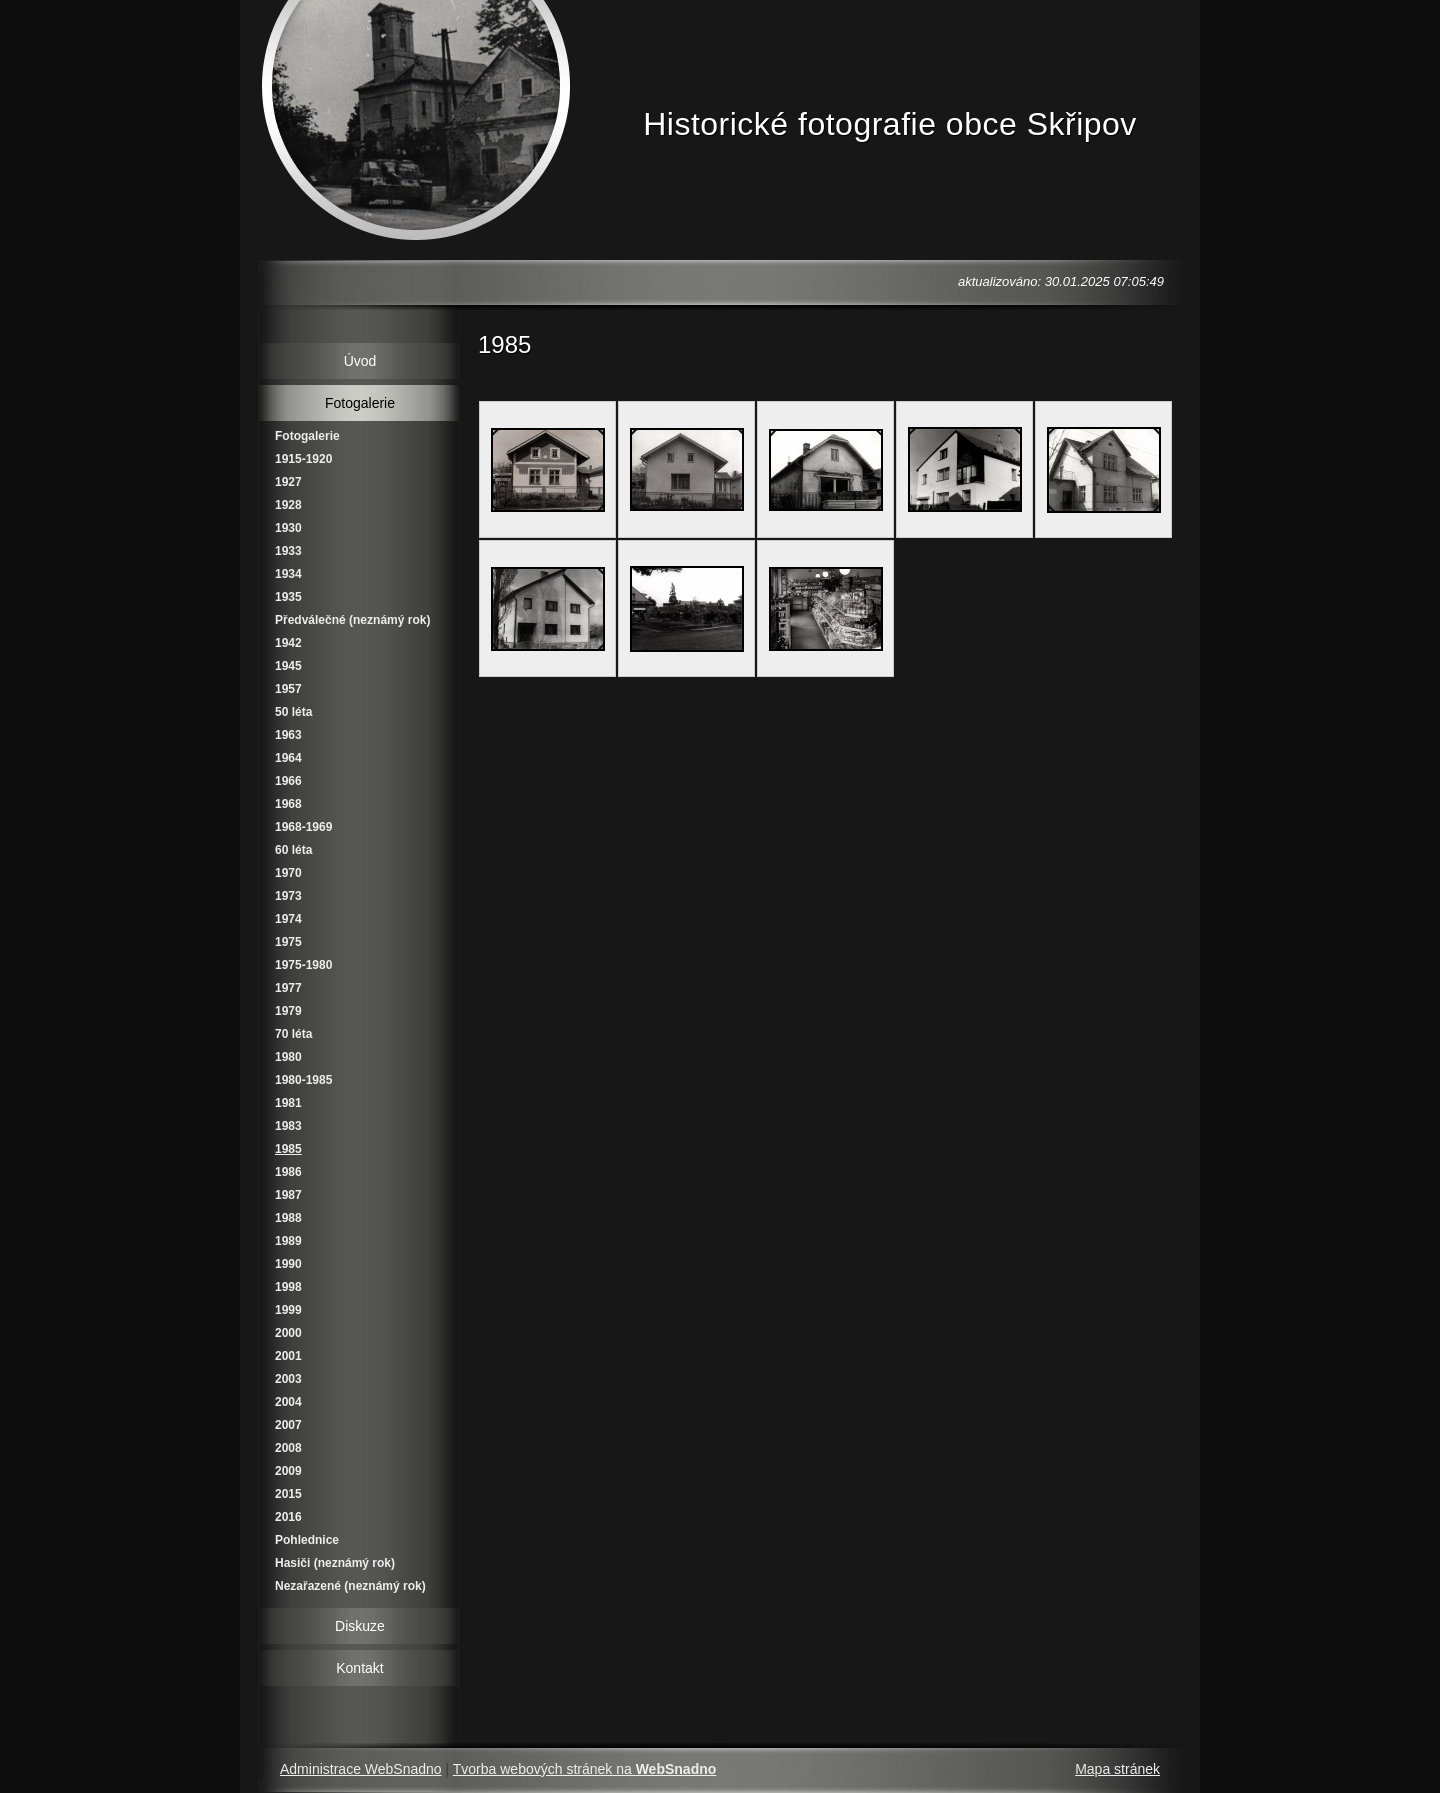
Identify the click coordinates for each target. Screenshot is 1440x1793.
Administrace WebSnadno (361, 1769)
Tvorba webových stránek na (585, 1769)
